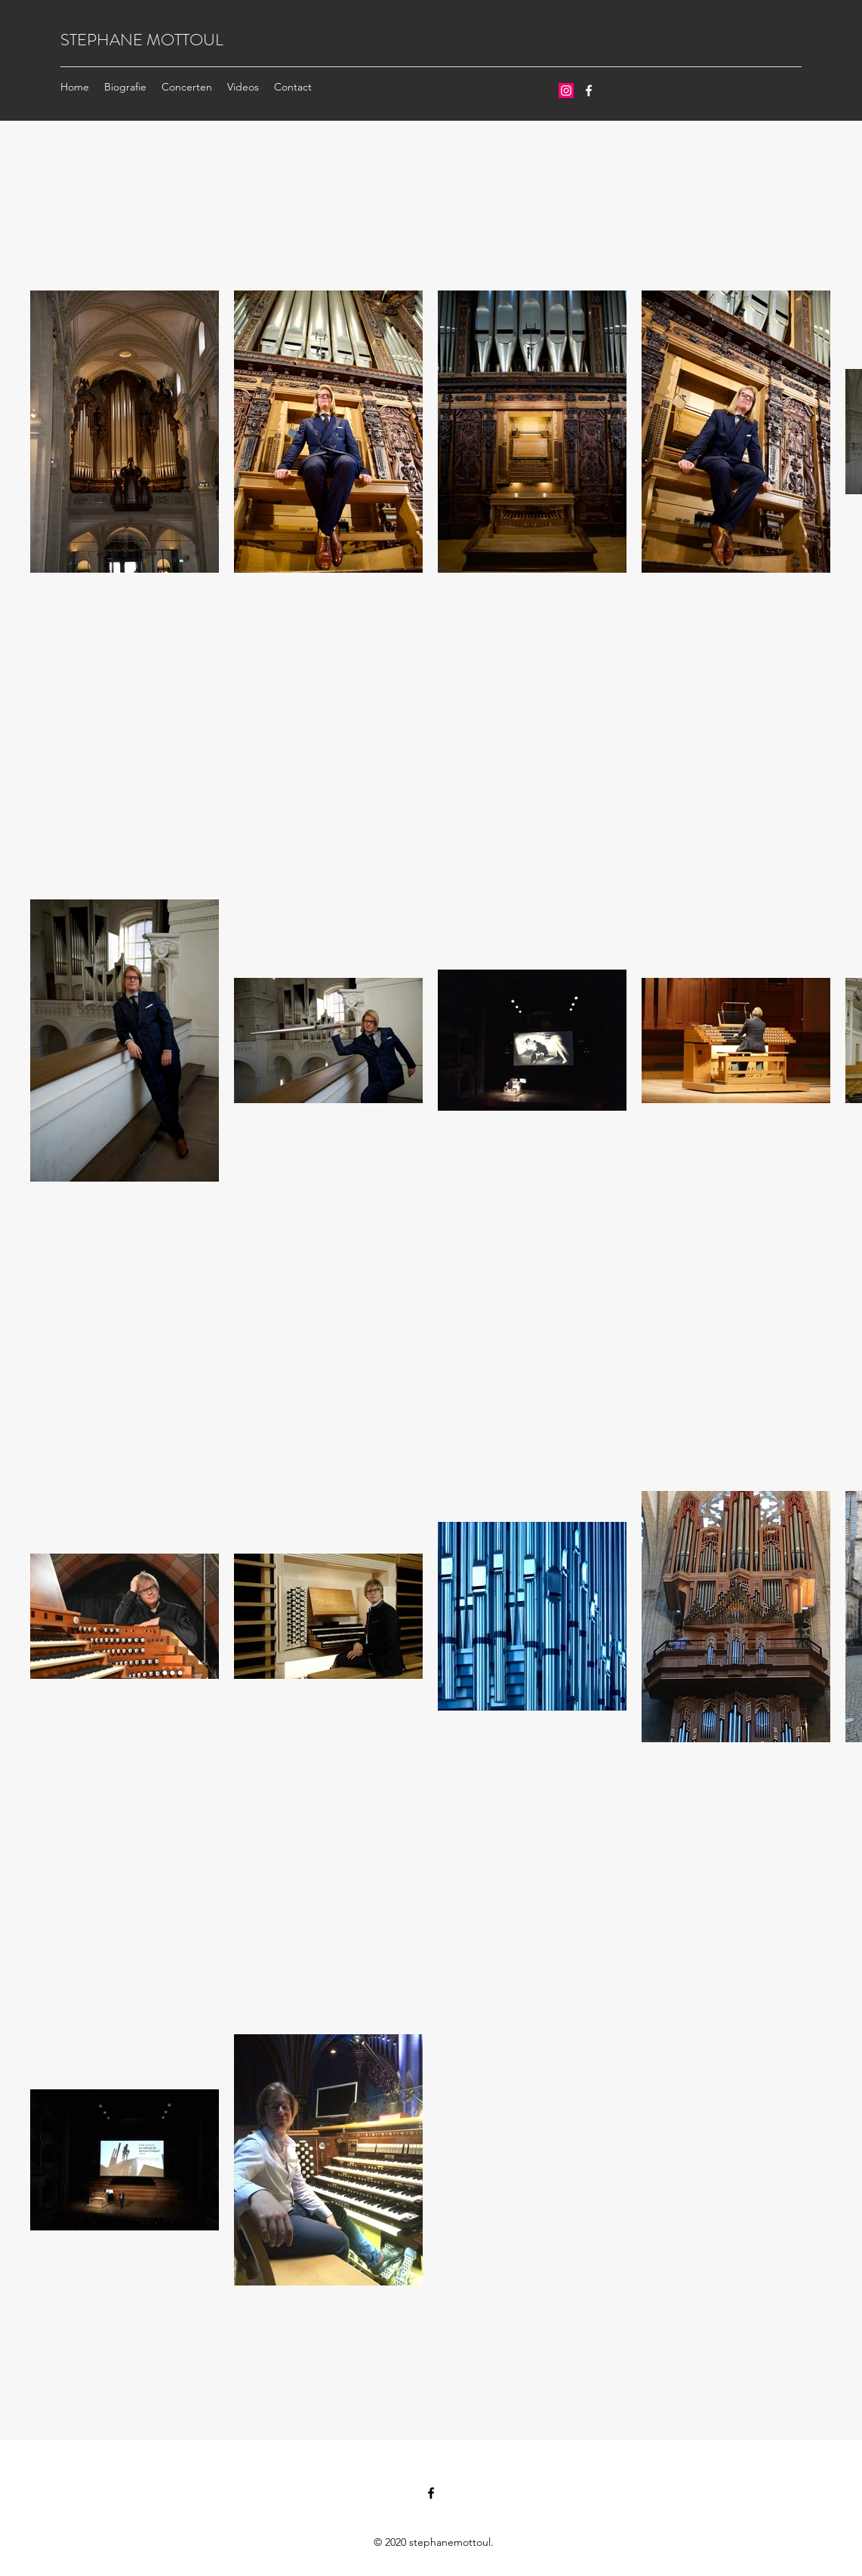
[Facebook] (588, 90)
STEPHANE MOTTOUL (141, 39)
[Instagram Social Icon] (566, 90)
